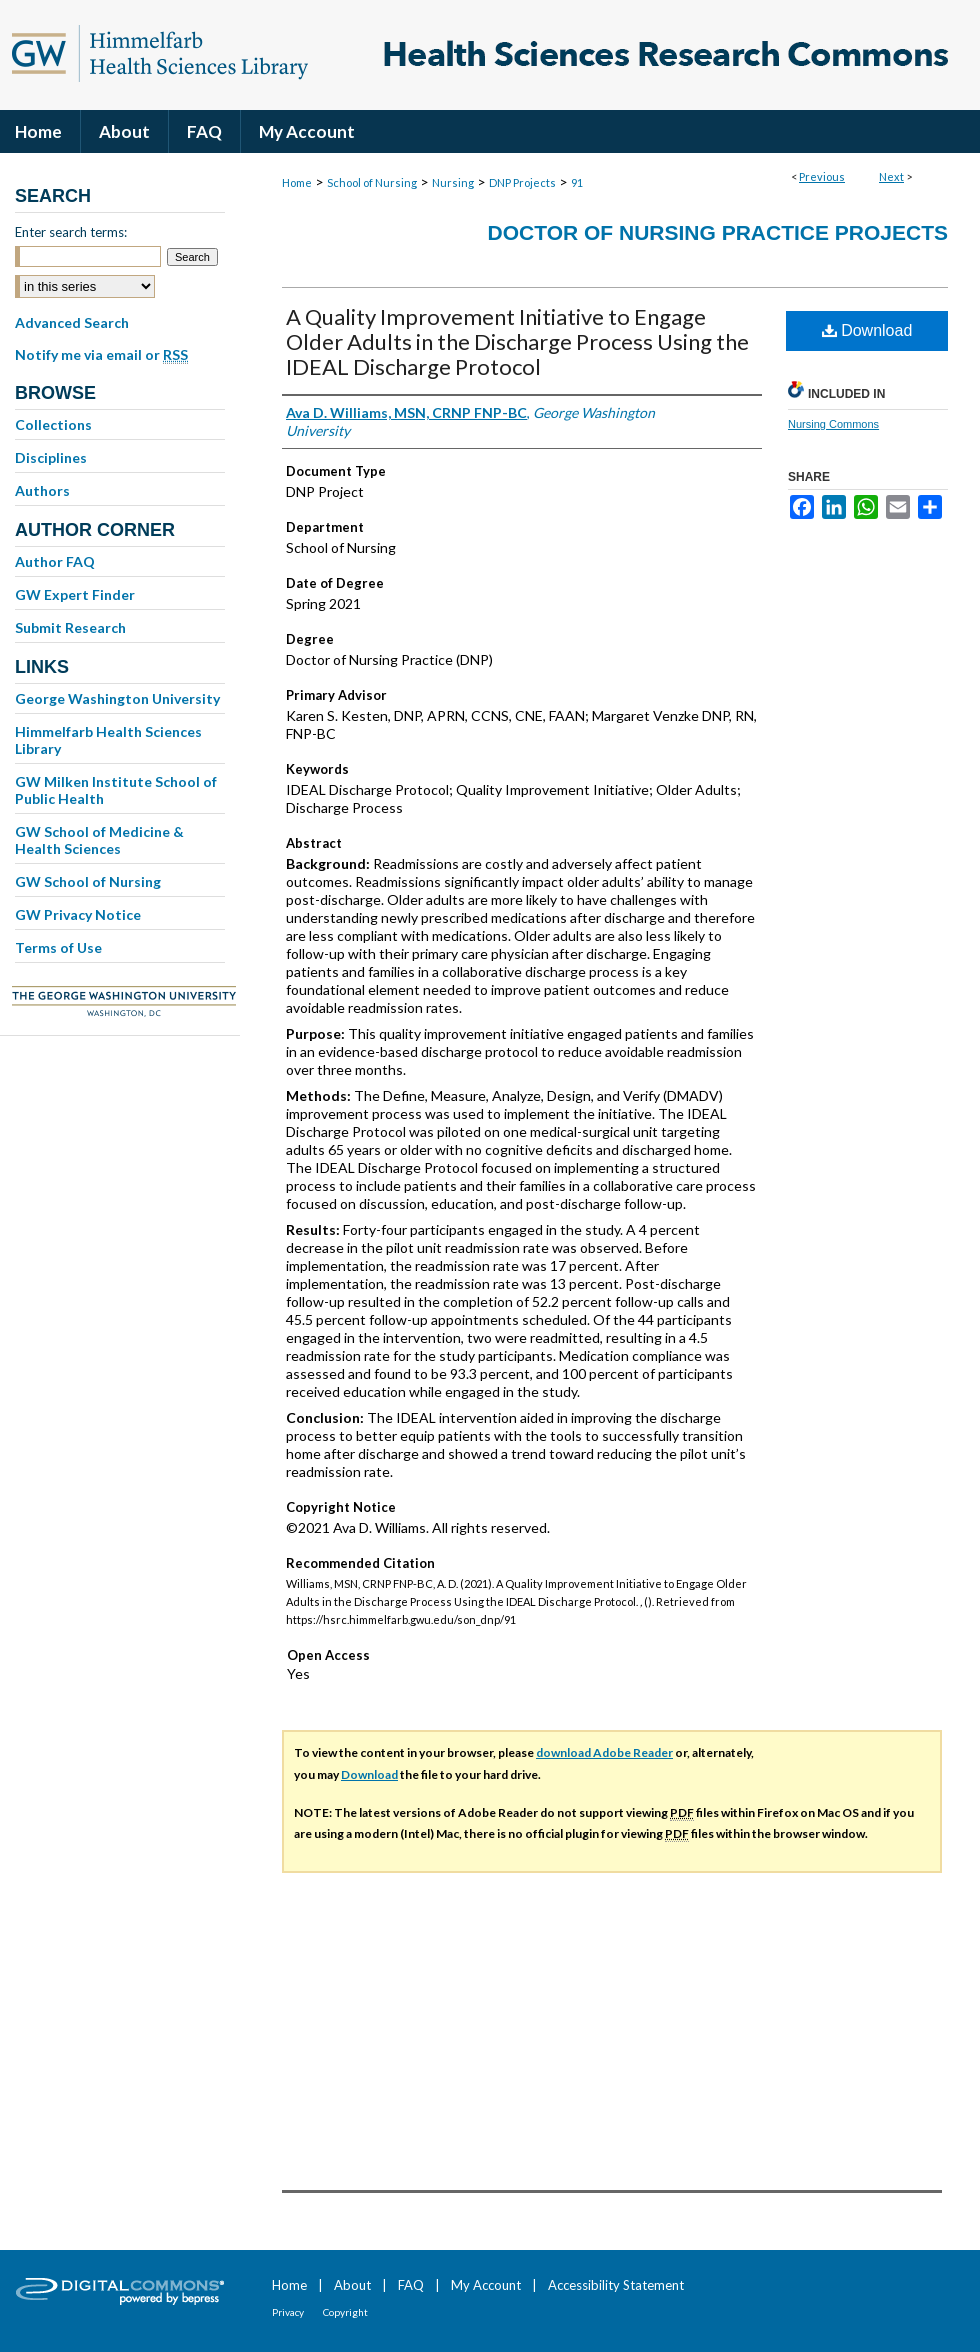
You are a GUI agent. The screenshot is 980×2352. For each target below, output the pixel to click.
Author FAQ (55, 561)
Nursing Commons (833, 424)
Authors (42, 490)
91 (577, 182)
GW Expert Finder (75, 594)
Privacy (288, 2312)
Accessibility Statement (616, 2285)
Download (867, 330)
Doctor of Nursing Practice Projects (718, 232)
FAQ (411, 2285)
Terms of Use (58, 947)
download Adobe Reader (604, 1752)
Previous (822, 176)
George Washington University (117, 698)
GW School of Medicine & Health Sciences (99, 840)
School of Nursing (372, 182)
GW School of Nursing (88, 881)
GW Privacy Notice (78, 914)
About (352, 2285)
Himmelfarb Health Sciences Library (108, 740)
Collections (53, 424)
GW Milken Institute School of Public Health (116, 790)
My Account (486, 2285)
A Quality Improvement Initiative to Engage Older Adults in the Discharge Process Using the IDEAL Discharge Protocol (517, 341)
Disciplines (51, 457)
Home (297, 182)
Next (891, 176)
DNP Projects (522, 182)
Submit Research (70, 627)
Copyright (345, 2312)
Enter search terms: (71, 232)
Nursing (453, 182)
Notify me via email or (101, 355)
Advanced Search (72, 322)
